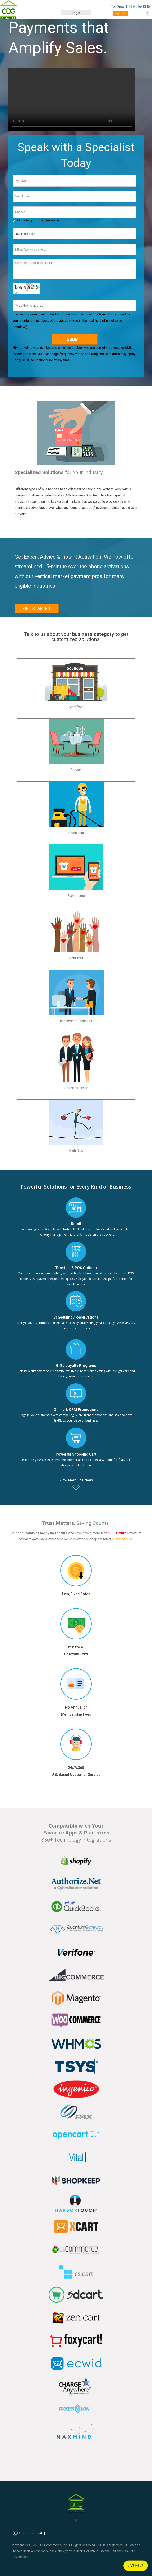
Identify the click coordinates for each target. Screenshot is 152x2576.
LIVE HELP (136, 2566)
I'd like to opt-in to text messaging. (39, 220)
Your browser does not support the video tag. (71, 99)
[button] (147, 13)
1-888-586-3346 (137, 7)
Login (76, 13)
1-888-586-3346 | (32, 2533)
